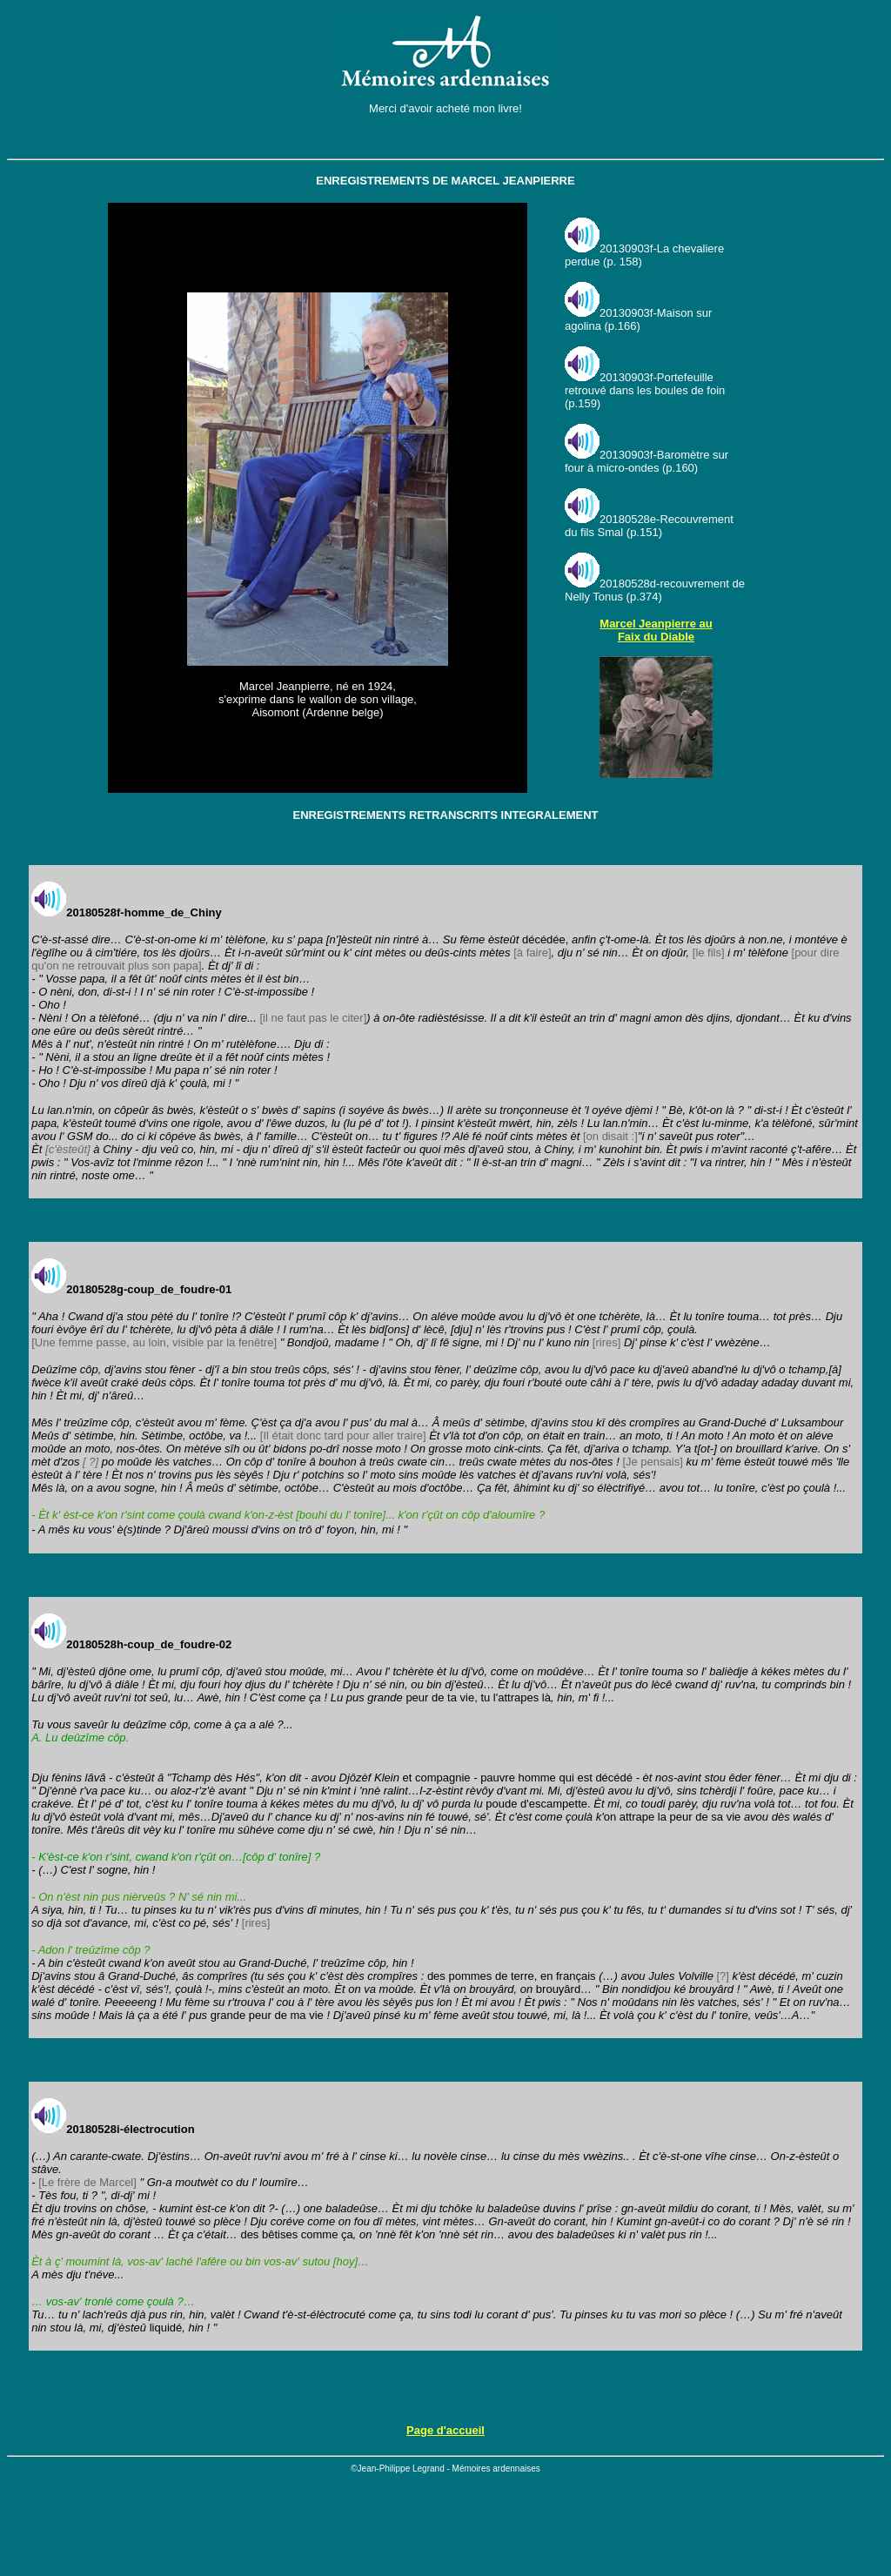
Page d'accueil (445, 2430)
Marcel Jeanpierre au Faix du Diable (656, 630)
